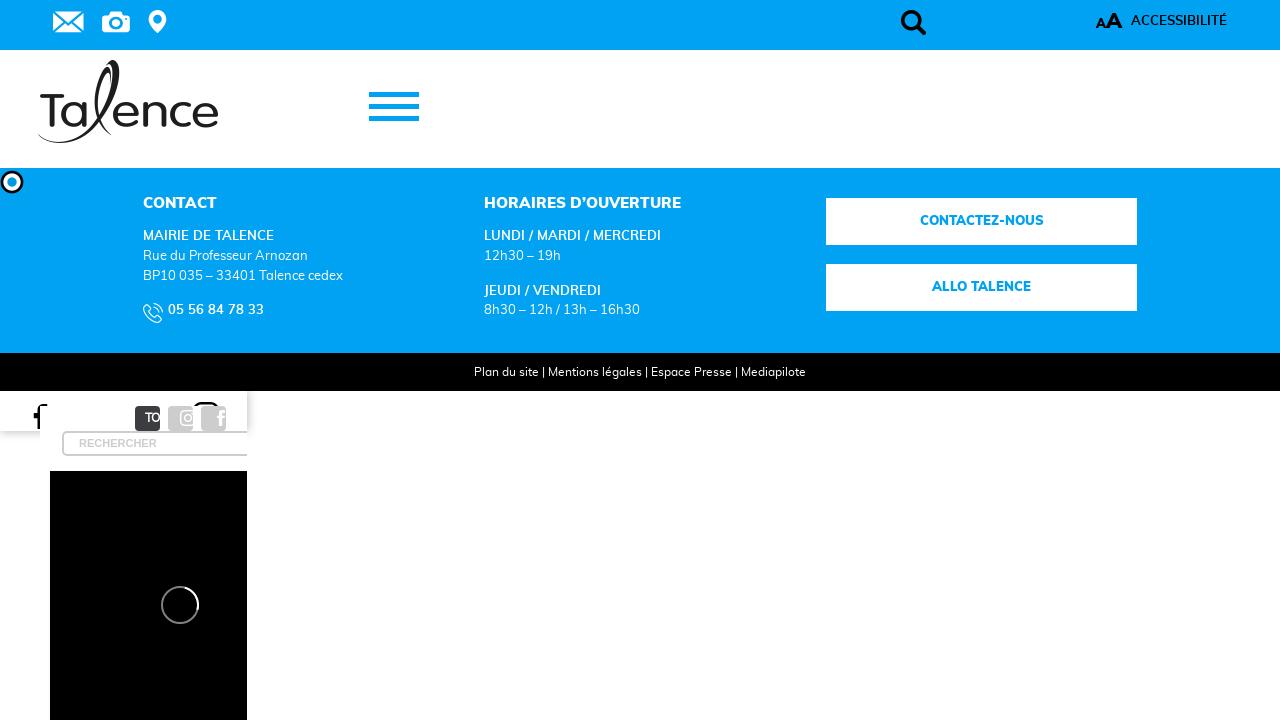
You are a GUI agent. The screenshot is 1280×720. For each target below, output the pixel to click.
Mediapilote (753, 398)
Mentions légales (575, 398)
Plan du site (486, 398)
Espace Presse (671, 398)
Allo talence (909, 314)
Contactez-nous (909, 247)
